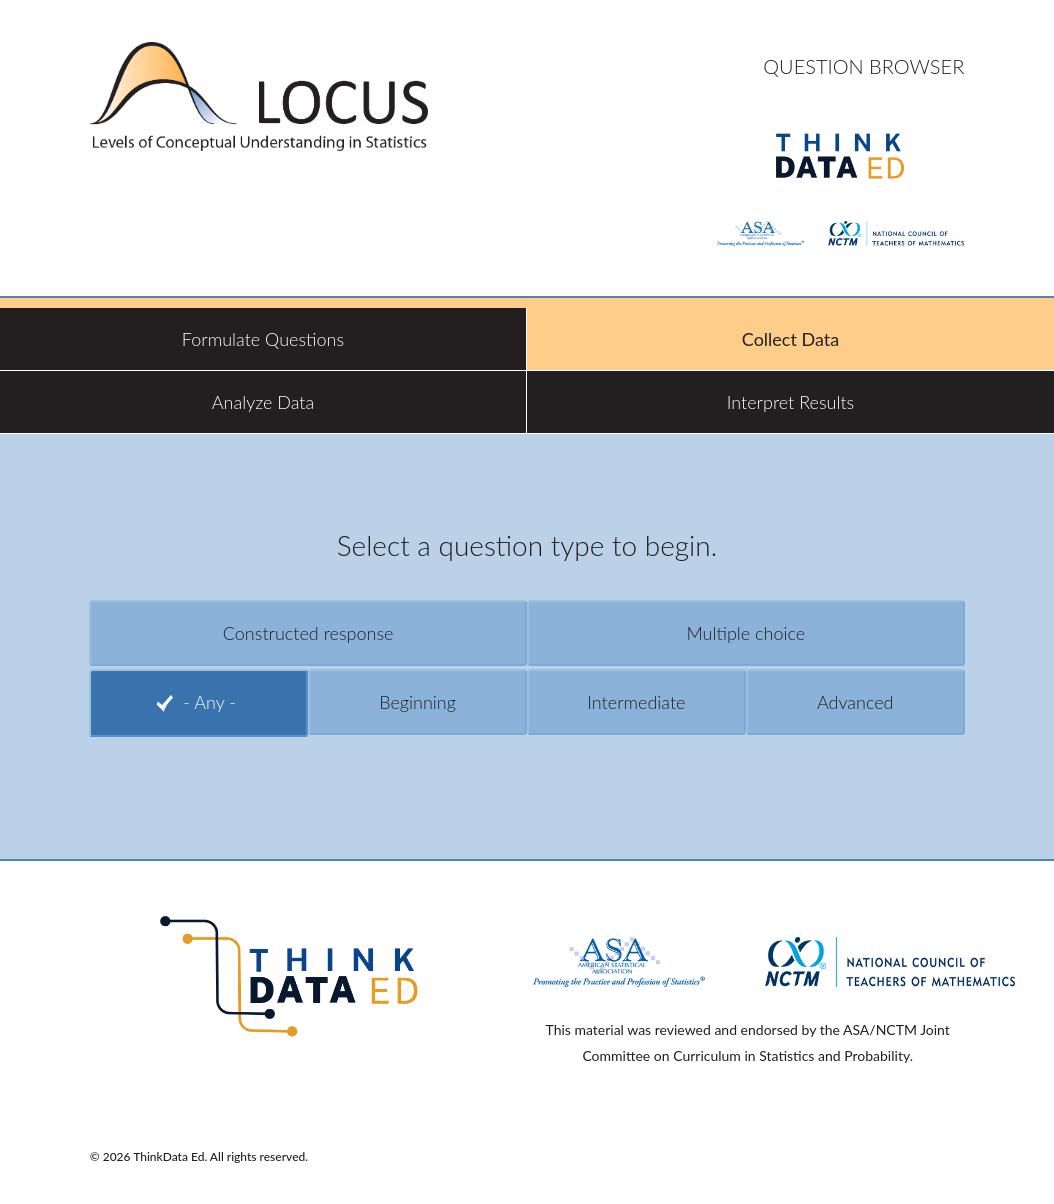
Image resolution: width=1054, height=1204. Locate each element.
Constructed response (308, 633)
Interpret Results (791, 402)
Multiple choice (745, 633)
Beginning (417, 702)
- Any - (209, 702)
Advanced (855, 702)
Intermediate (636, 702)
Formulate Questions (263, 339)
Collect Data (790, 339)
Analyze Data (263, 402)
